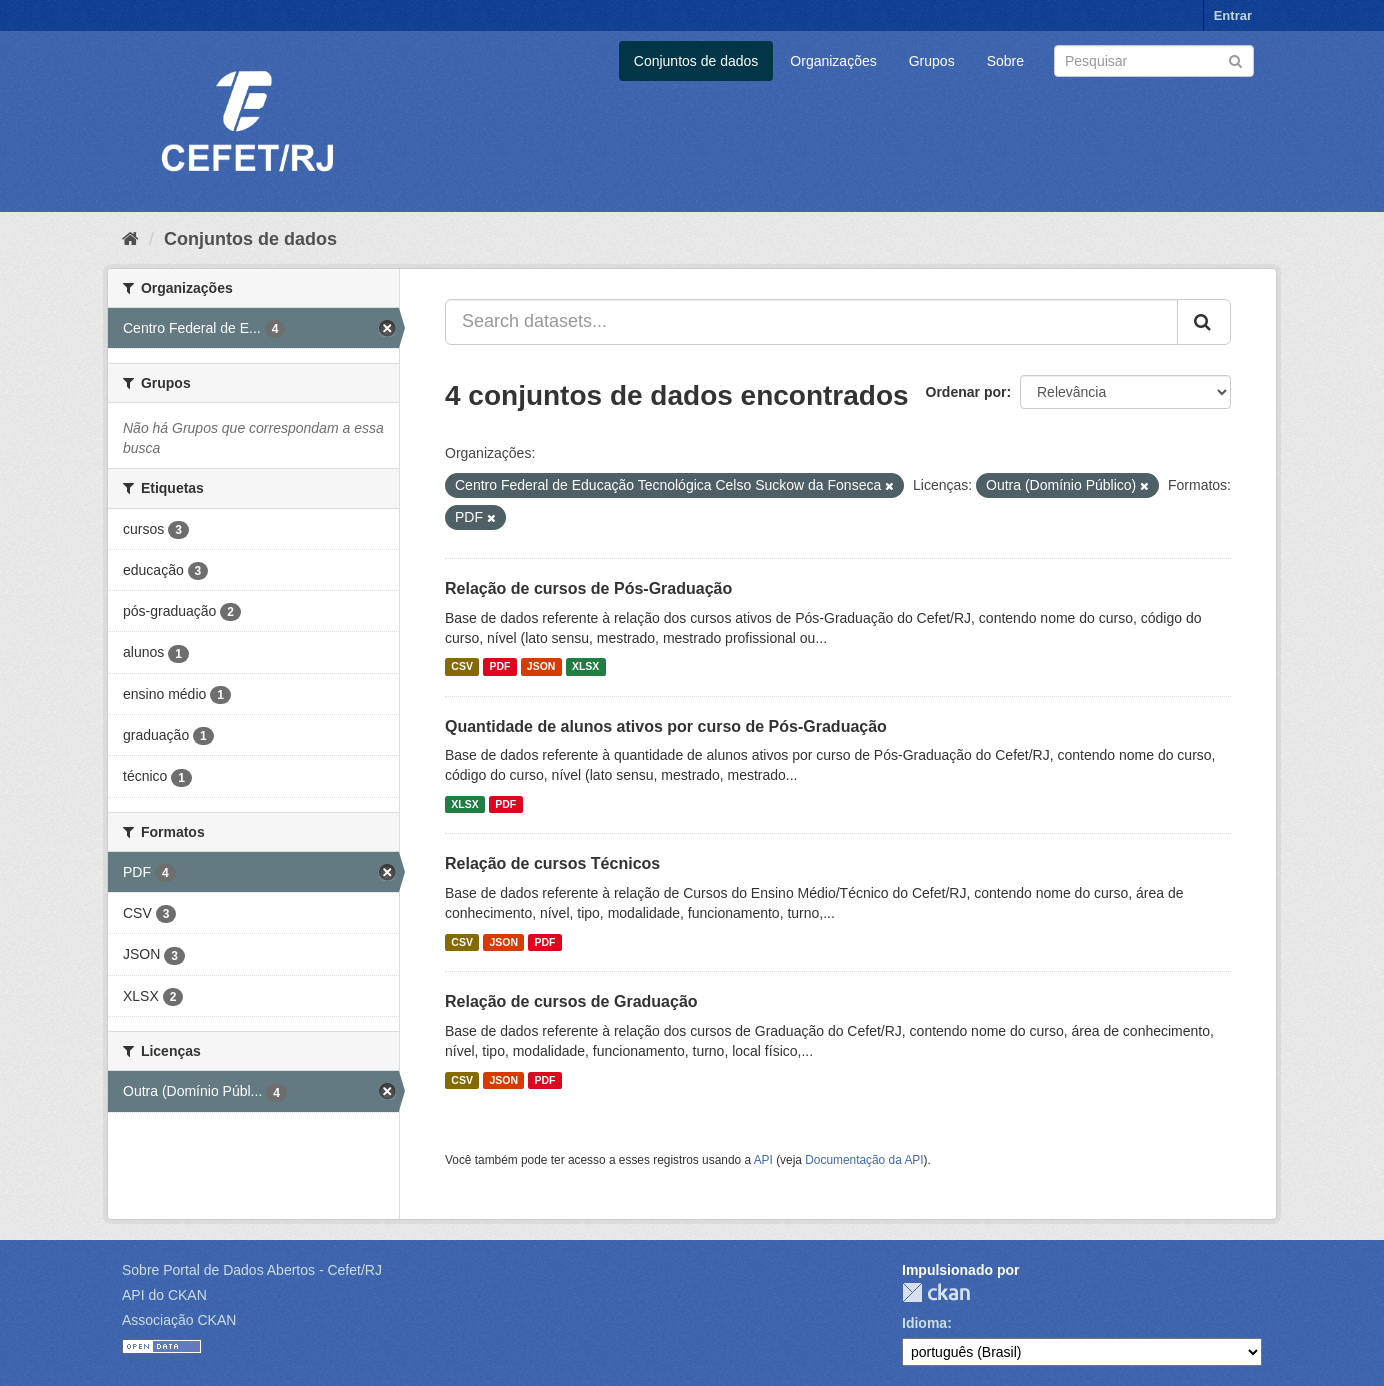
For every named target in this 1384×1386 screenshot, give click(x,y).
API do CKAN (164, 1295)
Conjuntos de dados (696, 61)
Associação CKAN (179, 1320)
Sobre (1005, 61)
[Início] (130, 239)
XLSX (585, 667)
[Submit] (1235, 59)
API (763, 1160)
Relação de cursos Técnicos (552, 863)
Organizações (833, 61)
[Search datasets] (1154, 61)
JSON (541, 667)
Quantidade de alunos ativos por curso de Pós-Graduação (666, 726)
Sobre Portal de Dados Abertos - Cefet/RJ (252, 1270)
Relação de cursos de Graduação (571, 1001)
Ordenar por (966, 392)
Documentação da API (864, 1160)
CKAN (936, 1292)
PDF (499, 667)
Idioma (924, 1323)
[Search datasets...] (811, 322)
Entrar (1233, 15)
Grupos (932, 61)
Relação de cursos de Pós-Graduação (588, 588)
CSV (462, 667)
